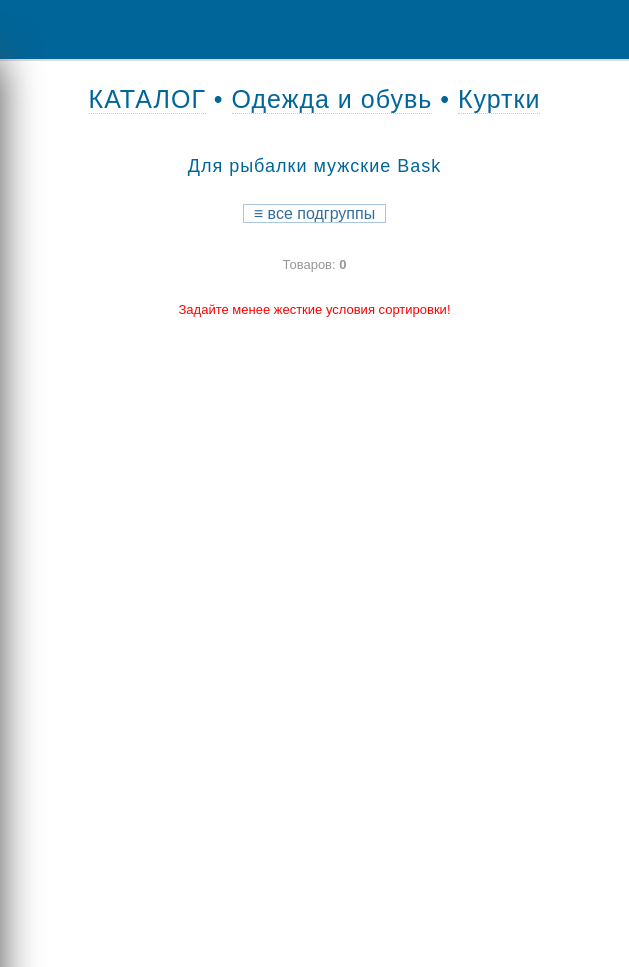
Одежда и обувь (332, 99)
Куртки (499, 99)
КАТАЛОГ (147, 99)
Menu (30, 29)
